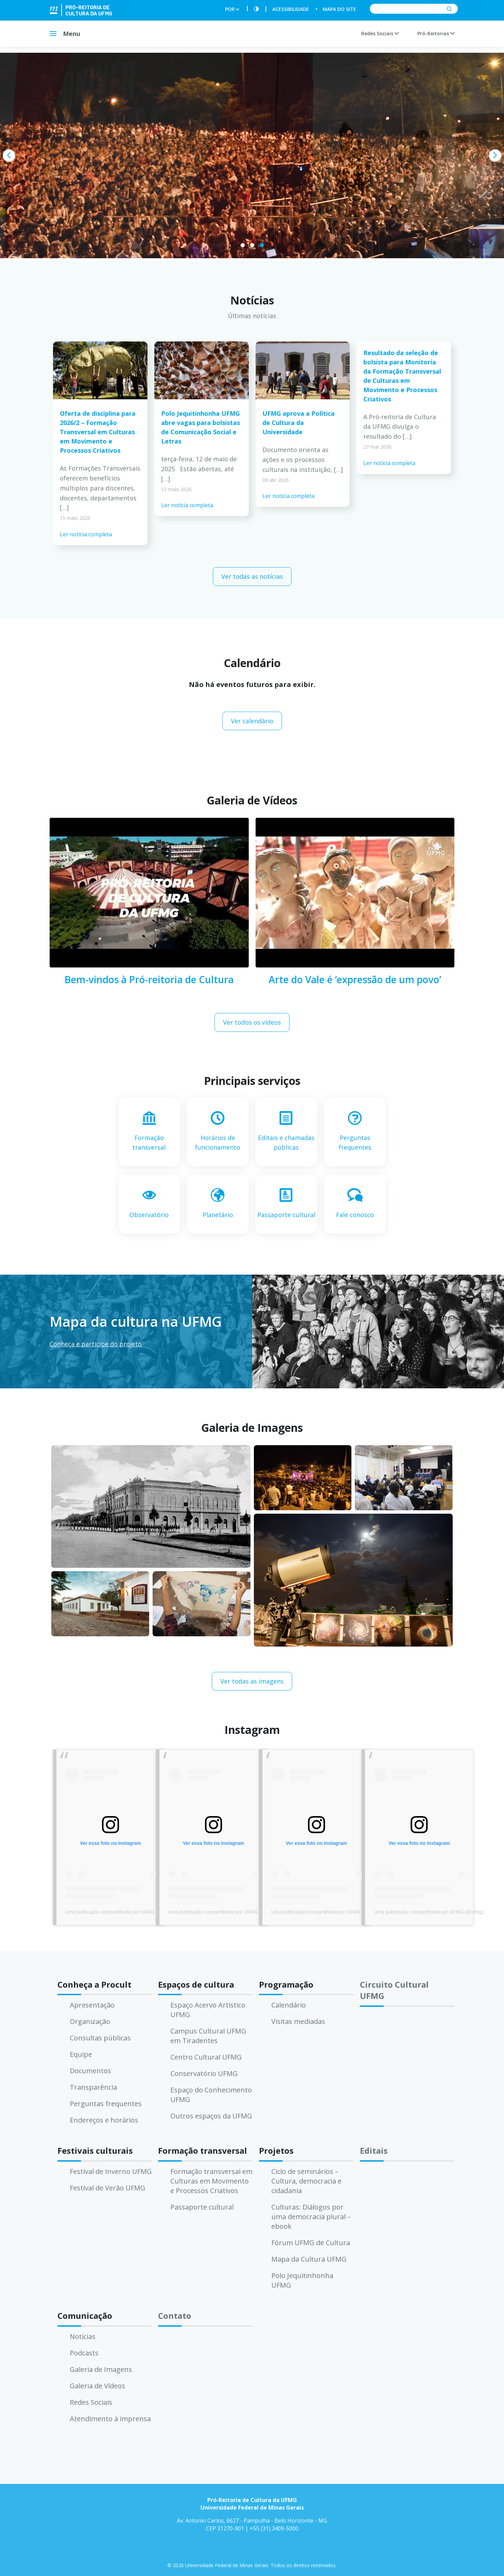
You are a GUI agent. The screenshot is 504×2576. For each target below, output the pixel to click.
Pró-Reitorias (435, 33)
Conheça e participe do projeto (96, 1344)
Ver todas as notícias (252, 576)
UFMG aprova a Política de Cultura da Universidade (298, 422)
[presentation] (9, 155)
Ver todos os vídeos (252, 1022)
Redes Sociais (380, 33)
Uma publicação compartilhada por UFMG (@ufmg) (120, 1912)
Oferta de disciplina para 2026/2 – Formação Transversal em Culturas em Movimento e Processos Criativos (97, 431)
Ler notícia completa (86, 534)
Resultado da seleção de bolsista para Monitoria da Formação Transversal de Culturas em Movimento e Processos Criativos (402, 376)
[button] (243, 245)
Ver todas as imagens (252, 1681)
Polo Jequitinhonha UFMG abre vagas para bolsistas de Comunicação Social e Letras (200, 427)
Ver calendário (252, 721)
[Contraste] (256, 9)
